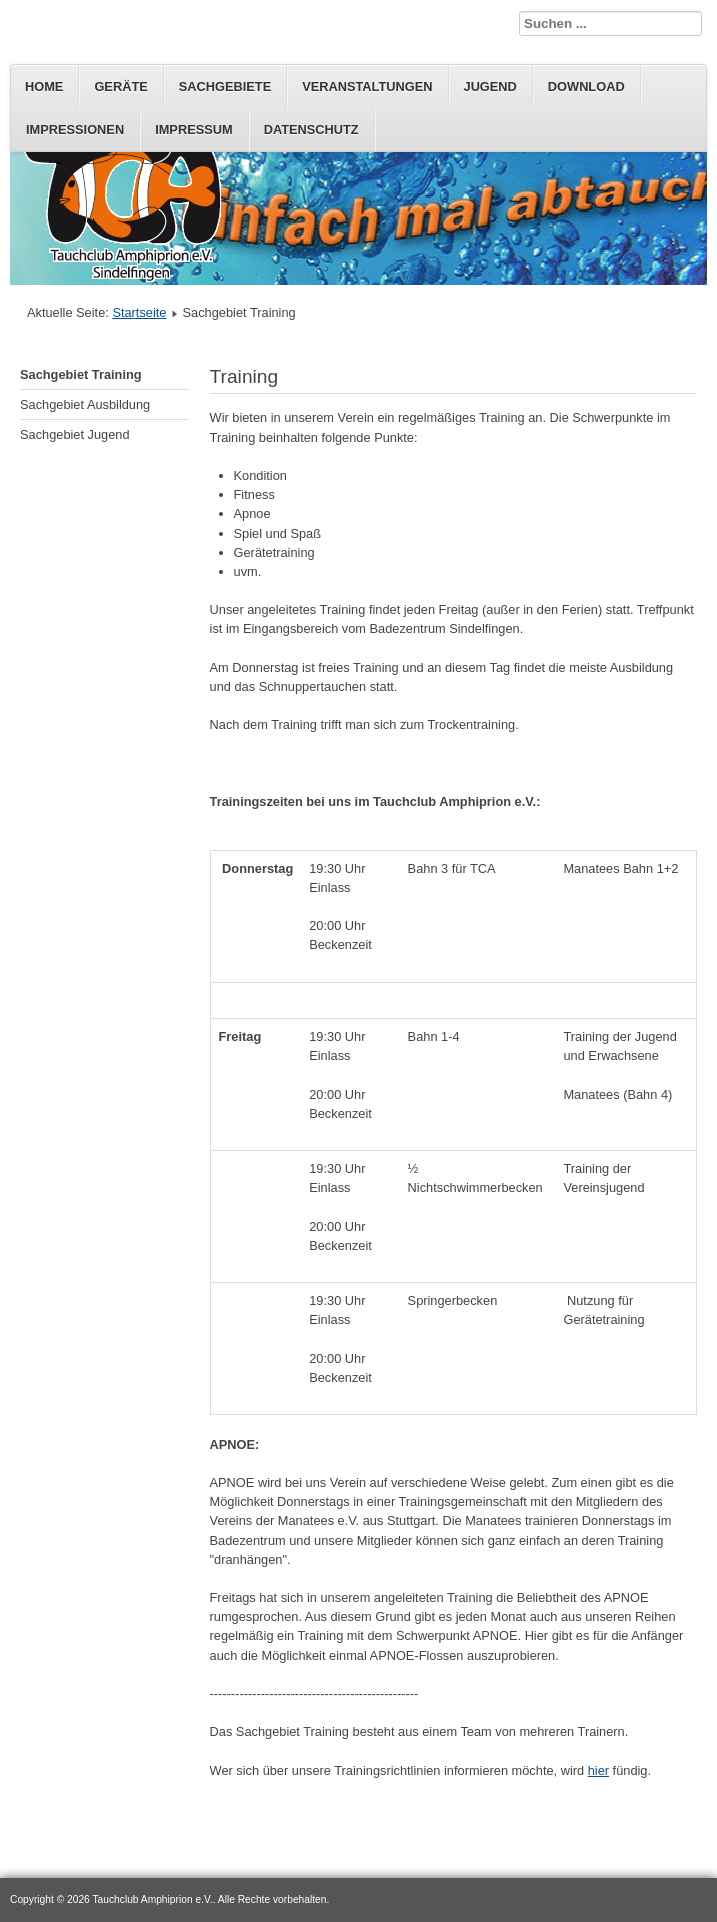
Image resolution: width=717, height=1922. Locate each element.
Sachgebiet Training (81, 374)
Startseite (139, 312)
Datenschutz (311, 129)
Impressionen (75, 129)
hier (598, 1770)
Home (44, 86)
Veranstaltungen (367, 86)
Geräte (120, 86)
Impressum (194, 129)
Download (586, 86)
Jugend (490, 86)
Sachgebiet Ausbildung (85, 404)
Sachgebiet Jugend (75, 434)
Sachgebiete (225, 86)
